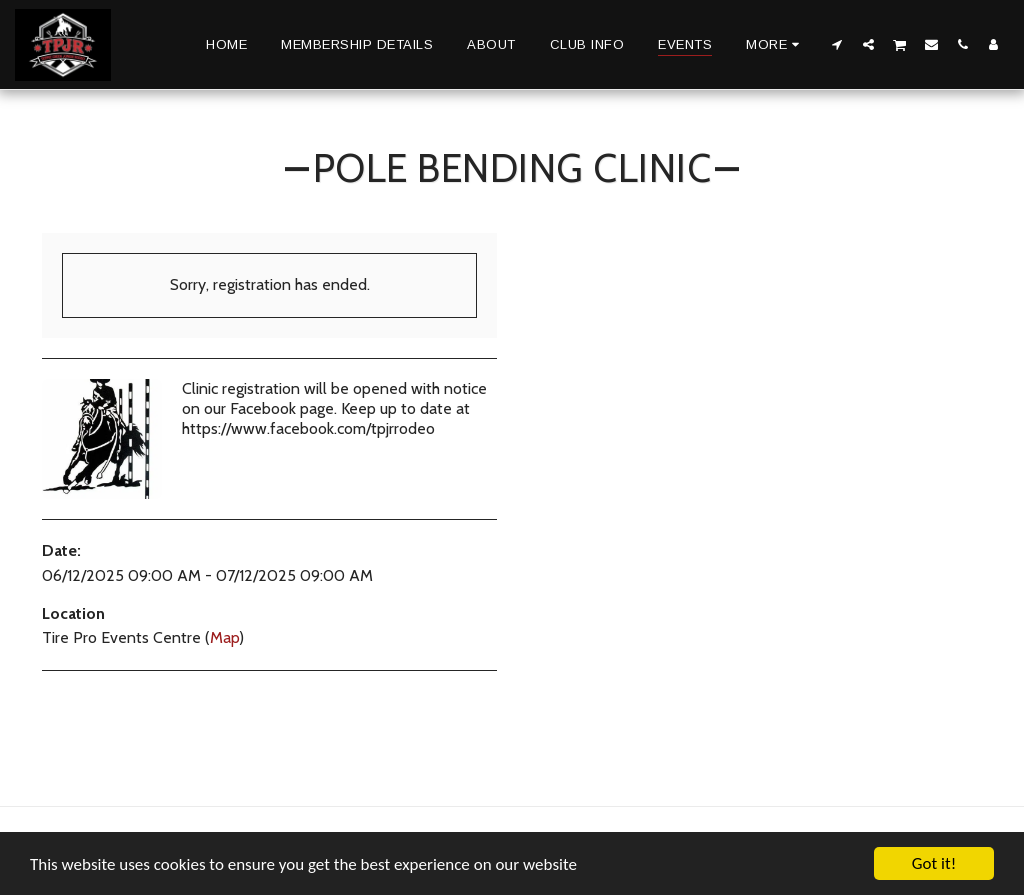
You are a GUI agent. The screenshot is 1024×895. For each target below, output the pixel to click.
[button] (837, 44)
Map (224, 637)
